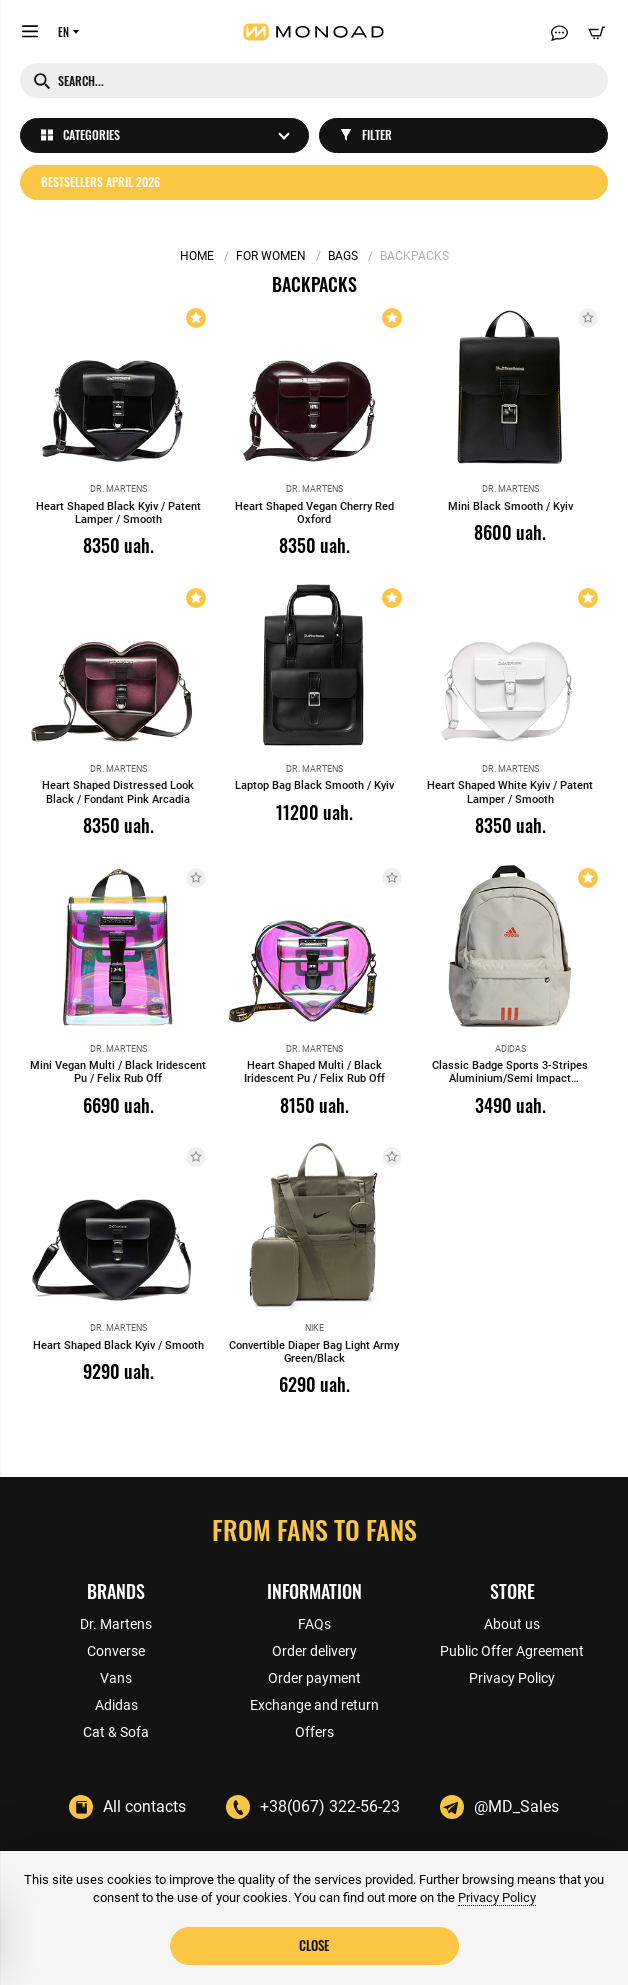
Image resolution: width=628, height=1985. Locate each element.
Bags (343, 256)
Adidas (116, 1705)
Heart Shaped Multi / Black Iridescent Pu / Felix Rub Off (314, 1072)
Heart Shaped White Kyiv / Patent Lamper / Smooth (510, 792)
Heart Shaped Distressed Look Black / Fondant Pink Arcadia (118, 792)
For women (271, 256)
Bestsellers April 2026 (100, 181)
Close (314, 1945)
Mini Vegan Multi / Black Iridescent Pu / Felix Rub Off (118, 1072)
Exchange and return (314, 1705)
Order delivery (314, 1651)
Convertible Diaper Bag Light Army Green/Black (314, 1352)
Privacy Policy (512, 1678)
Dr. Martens (116, 1624)
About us (512, 1624)
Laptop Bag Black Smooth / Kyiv (314, 785)
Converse (116, 1651)
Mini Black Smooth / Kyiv (510, 506)
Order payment (314, 1678)
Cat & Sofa (116, 1732)
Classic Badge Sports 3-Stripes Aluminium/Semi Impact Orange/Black (510, 1078)
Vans (116, 1678)
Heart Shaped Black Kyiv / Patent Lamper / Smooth (118, 513)
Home (197, 256)
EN (63, 32)
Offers (314, 1732)
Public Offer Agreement (512, 1651)
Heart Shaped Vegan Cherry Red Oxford (314, 513)
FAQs (314, 1624)
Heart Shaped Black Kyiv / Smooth (118, 1345)
